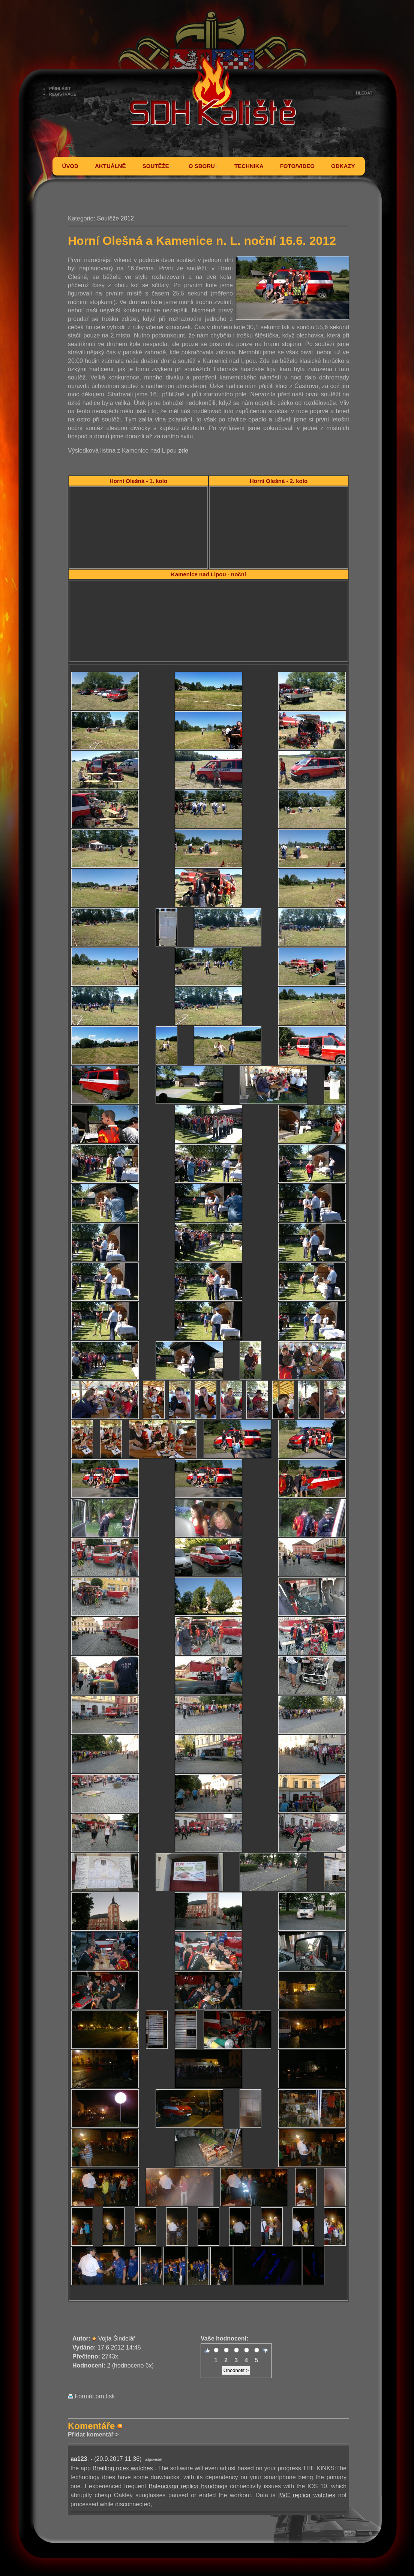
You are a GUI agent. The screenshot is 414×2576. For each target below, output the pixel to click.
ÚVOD (70, 166)
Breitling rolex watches (123, 2468)
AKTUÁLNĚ (110, 166)
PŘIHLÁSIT (60, 88)
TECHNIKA (249, 166)
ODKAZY (343, 166)
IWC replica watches (306, 2495)
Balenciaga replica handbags (187, 2486)
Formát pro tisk (91, 2396)
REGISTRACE (62, 94)
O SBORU (203, 166)
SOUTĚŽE (157, 166)
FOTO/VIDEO (297, 166)
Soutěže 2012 (115, 218)
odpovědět (153, 2460)
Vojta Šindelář (116, 2338)
